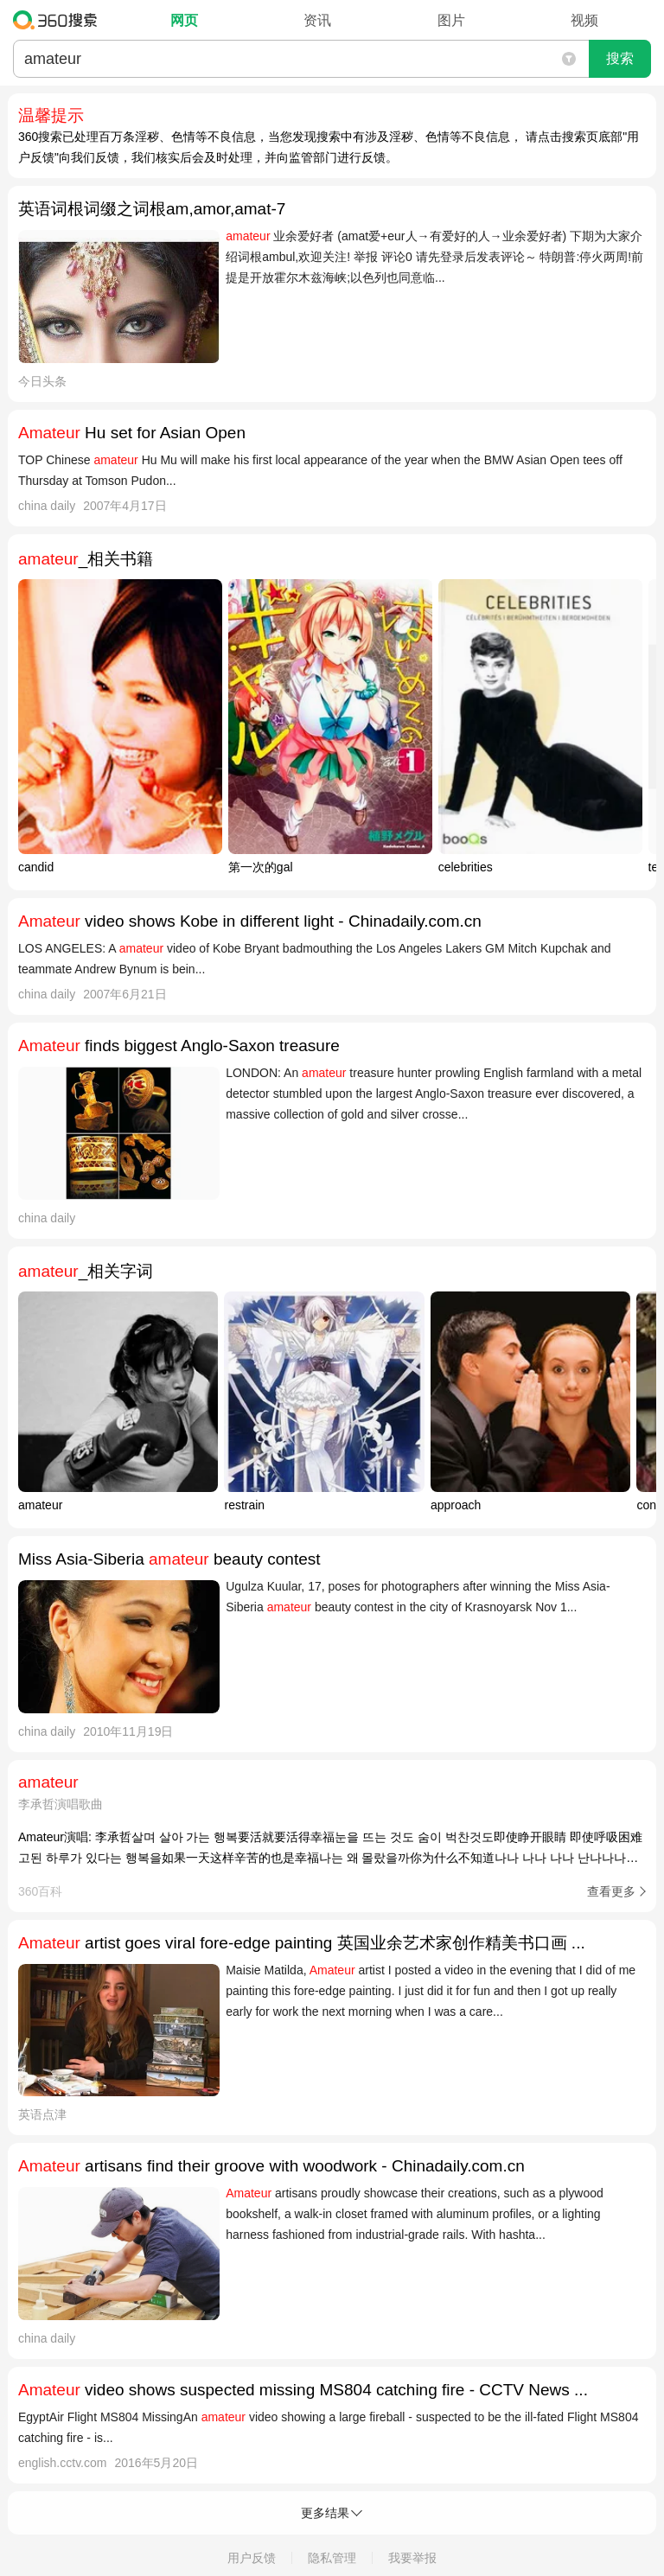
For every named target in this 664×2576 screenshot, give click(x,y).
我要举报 (412, 2558)
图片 (451, 20)
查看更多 (611, 1891)
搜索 (620, 58)
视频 (584, 20)
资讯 (317, 20)
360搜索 (59, 20)
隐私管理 (332, 2558)
